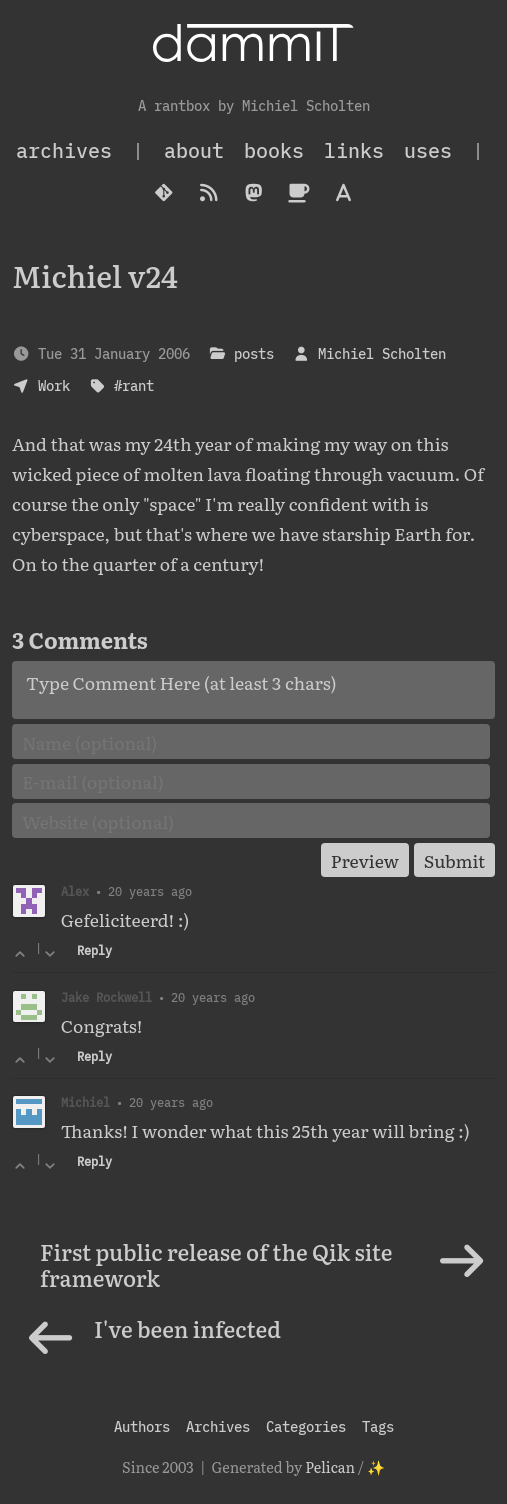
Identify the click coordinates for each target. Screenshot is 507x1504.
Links (354, 150)
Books (274, 150)
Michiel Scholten (382, 353)
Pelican (330, 1466)
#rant (134, 385)
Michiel (85, 1102)
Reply (94, 950)
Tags (378, 1426)
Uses (428, 150)
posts (254, 353)
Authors (142, 1426)
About (194, 150)
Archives (218, 1426)
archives (64, 150)
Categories (306, 1426)
